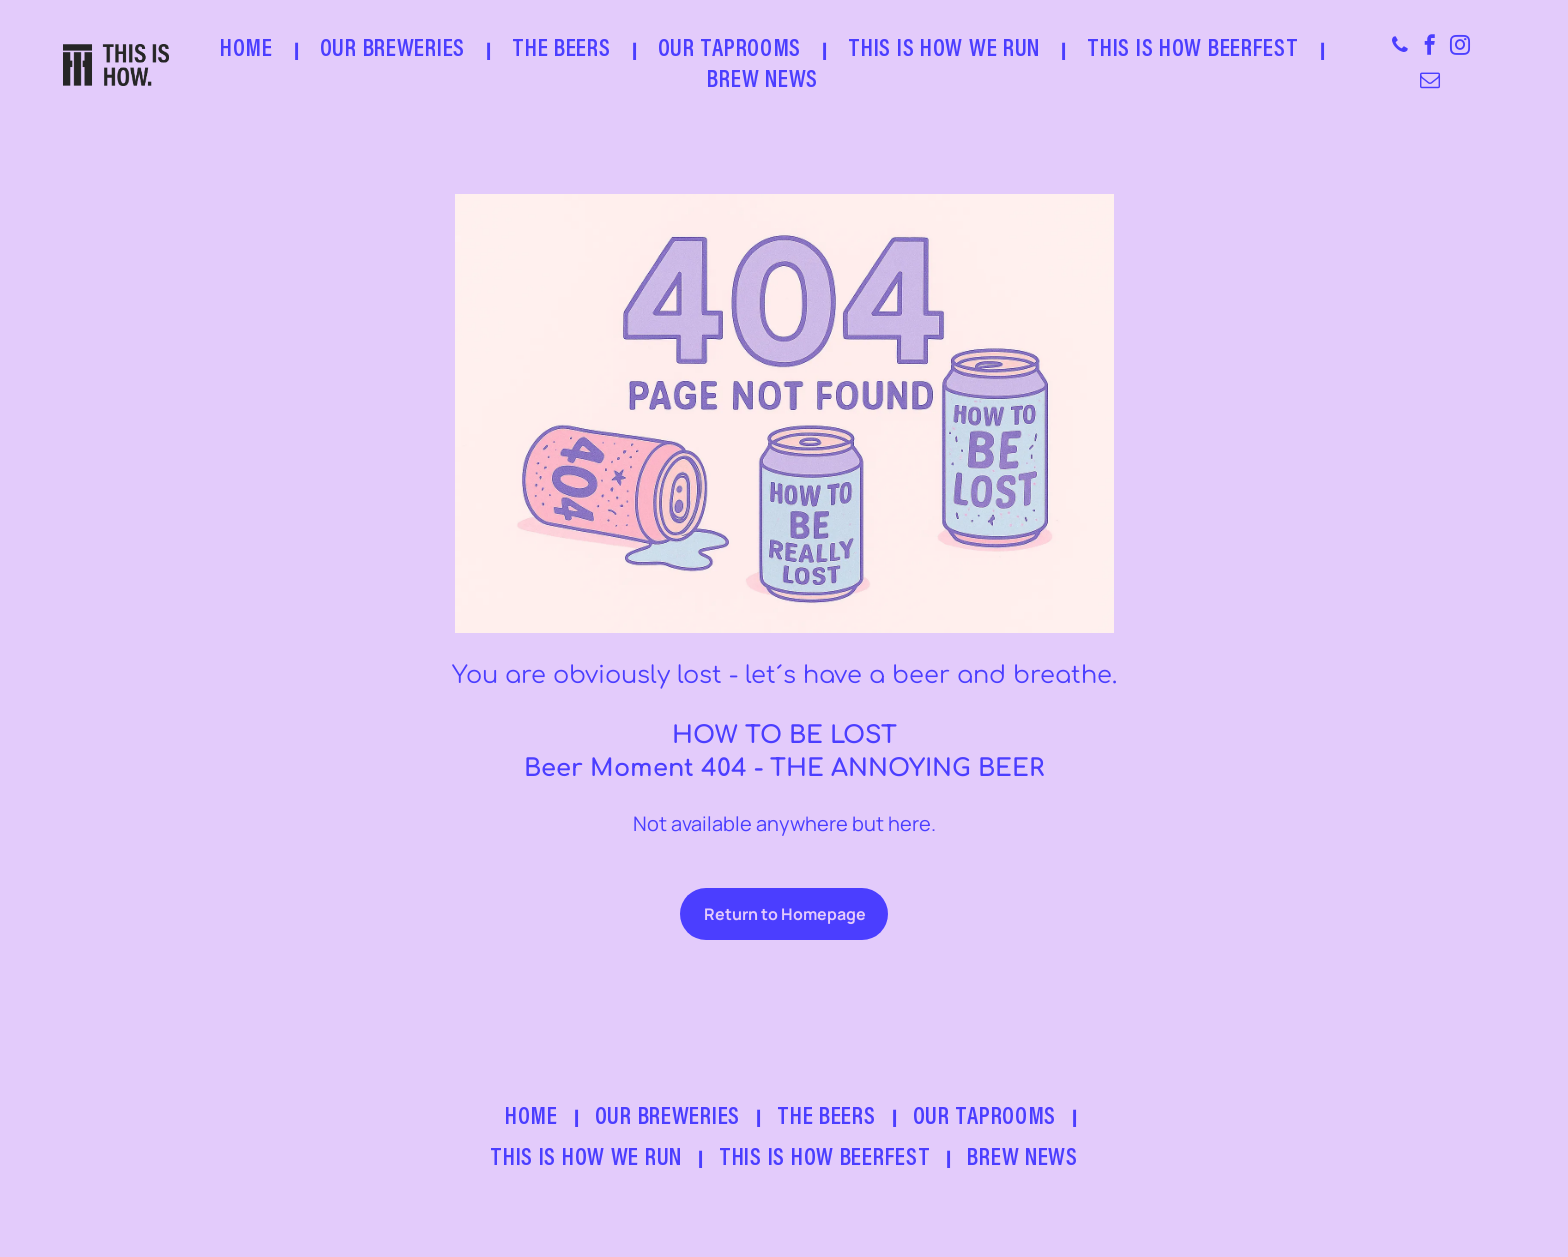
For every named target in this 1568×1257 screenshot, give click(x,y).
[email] (1430, 82)
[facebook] (1430, 47)
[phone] (1400, 47)
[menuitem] (250, 50)
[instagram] (1460, 47)
